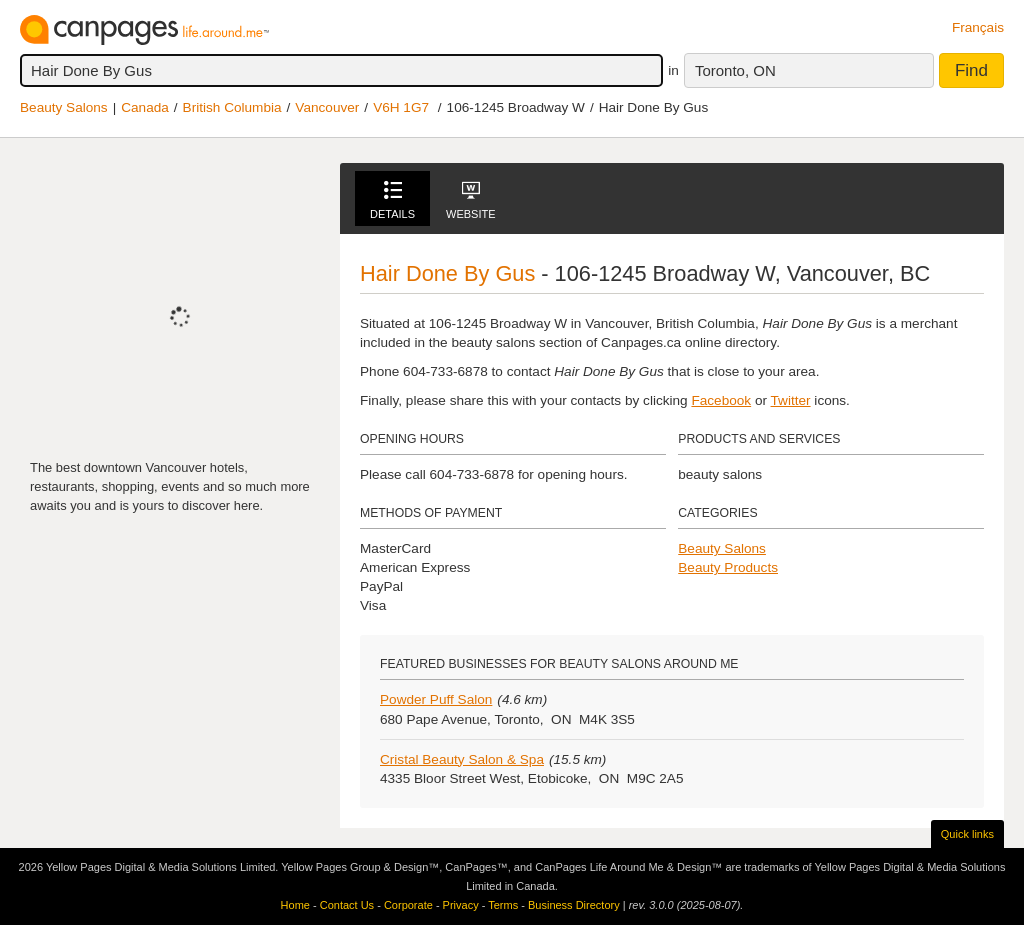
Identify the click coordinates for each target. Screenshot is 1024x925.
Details (392, 200)
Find (971, 70)
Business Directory (574, 905)
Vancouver (327, 107)
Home (295, 905)
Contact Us (347, 905)
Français (978, 27)
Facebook (721, 400)
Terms (503, 905)
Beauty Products (728, 567)
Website (471, 200)
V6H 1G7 (401, 107)
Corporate (408, 905)
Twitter (791, 400)
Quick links (967, 834)
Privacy (461, 905)
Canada (145, 107)
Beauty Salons (64, 107)
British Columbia (232, 107)
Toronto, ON (735, 70)
